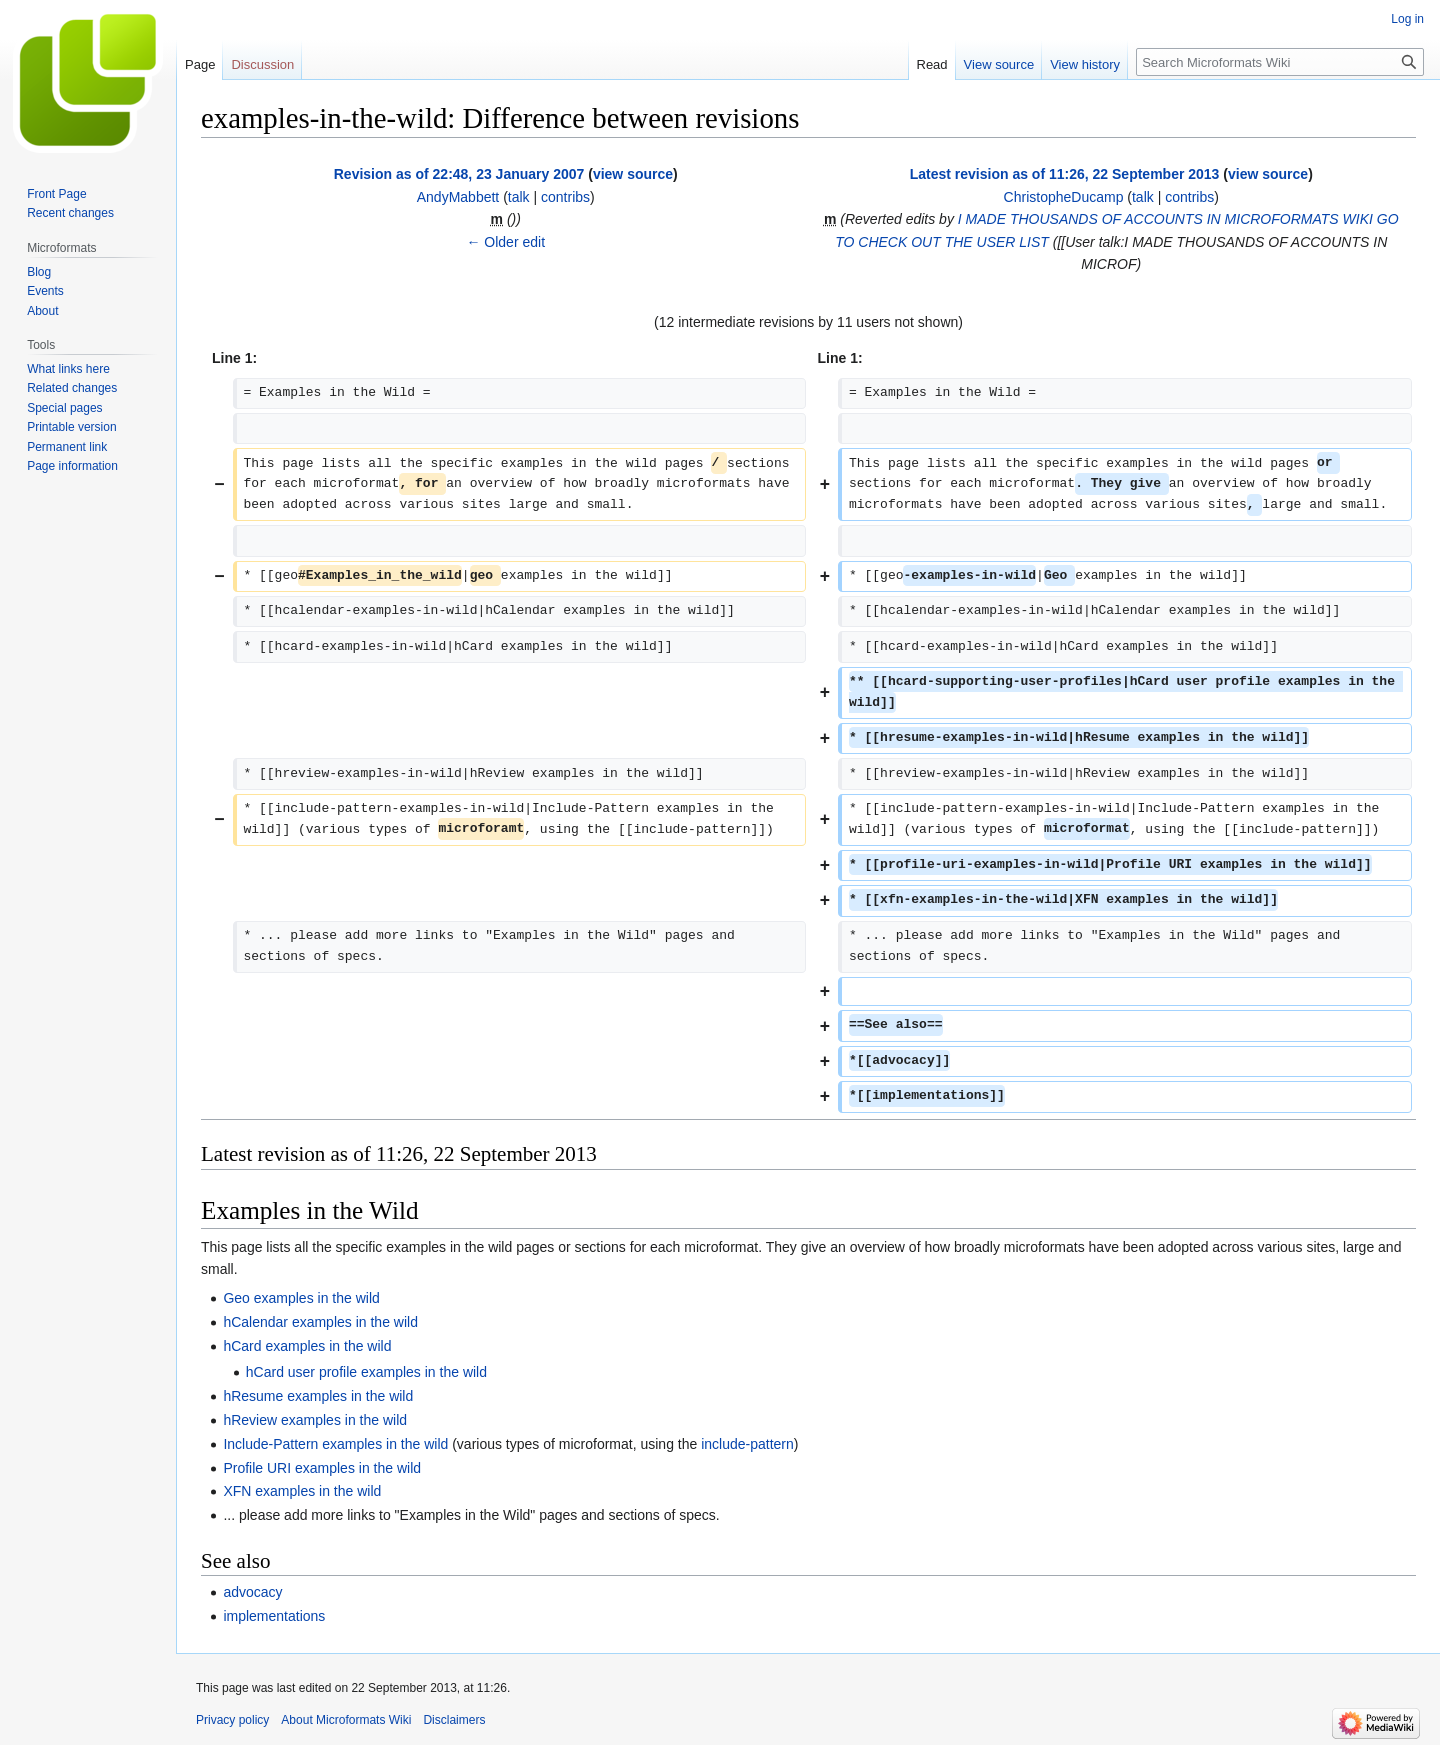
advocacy (252, 1592)
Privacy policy (232, 1720)
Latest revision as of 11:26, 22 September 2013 (1065, 174)
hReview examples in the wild (315, 1420)
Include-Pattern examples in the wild (335, 1444)
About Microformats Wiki (346, 1720)
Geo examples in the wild (301, 1298)
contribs (565, 197)
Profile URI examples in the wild (322, 1468)
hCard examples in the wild (307, 1346)
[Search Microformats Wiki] (1280, 62)
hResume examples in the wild (318, 1396)
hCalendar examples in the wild (320, 1322)
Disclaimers (454, 1720)
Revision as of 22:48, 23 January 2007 (459, 174)
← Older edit (505, 242)
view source (633, 174)
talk (519, 197)
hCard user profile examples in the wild (366, 1372)
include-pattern (747, 1444)
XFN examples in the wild (302, 1491)
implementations (274, 1616)
